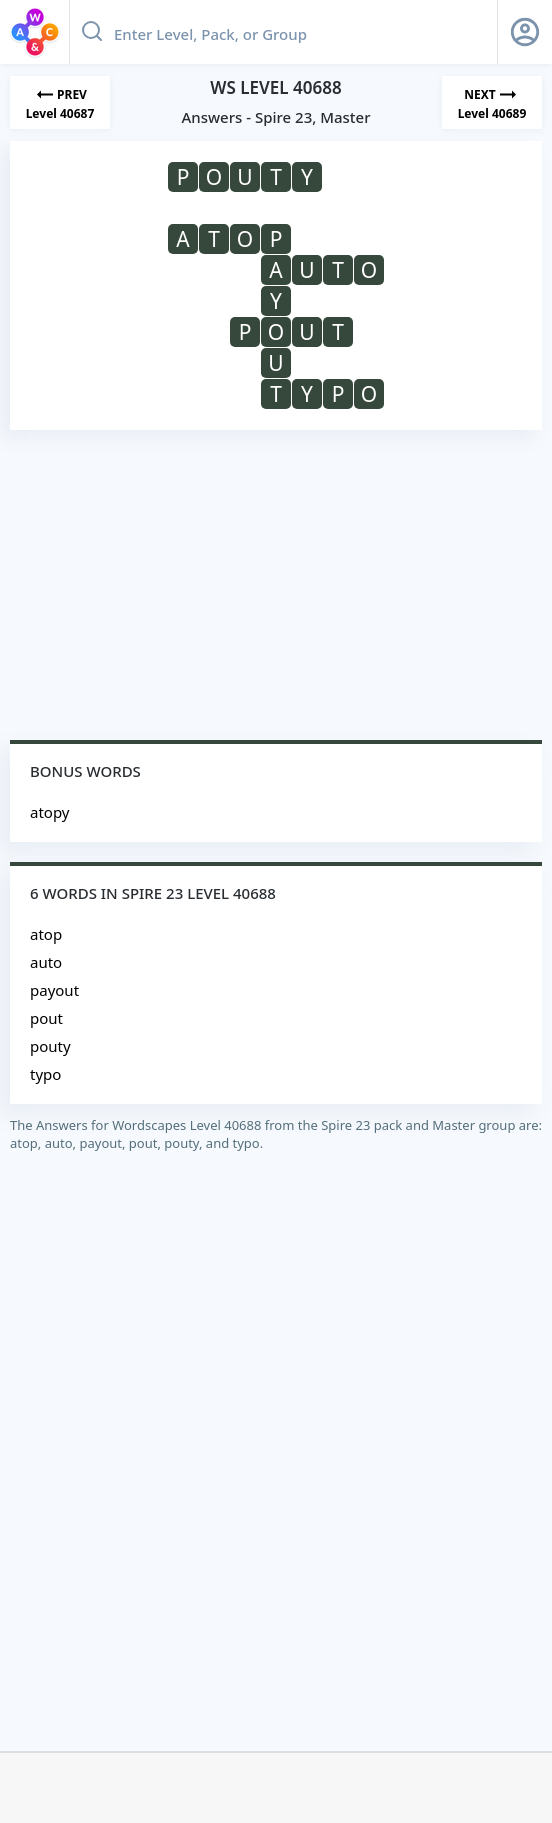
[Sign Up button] (525, 32)
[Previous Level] (60, 102)
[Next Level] (492, 102)
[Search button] (92, 32)
